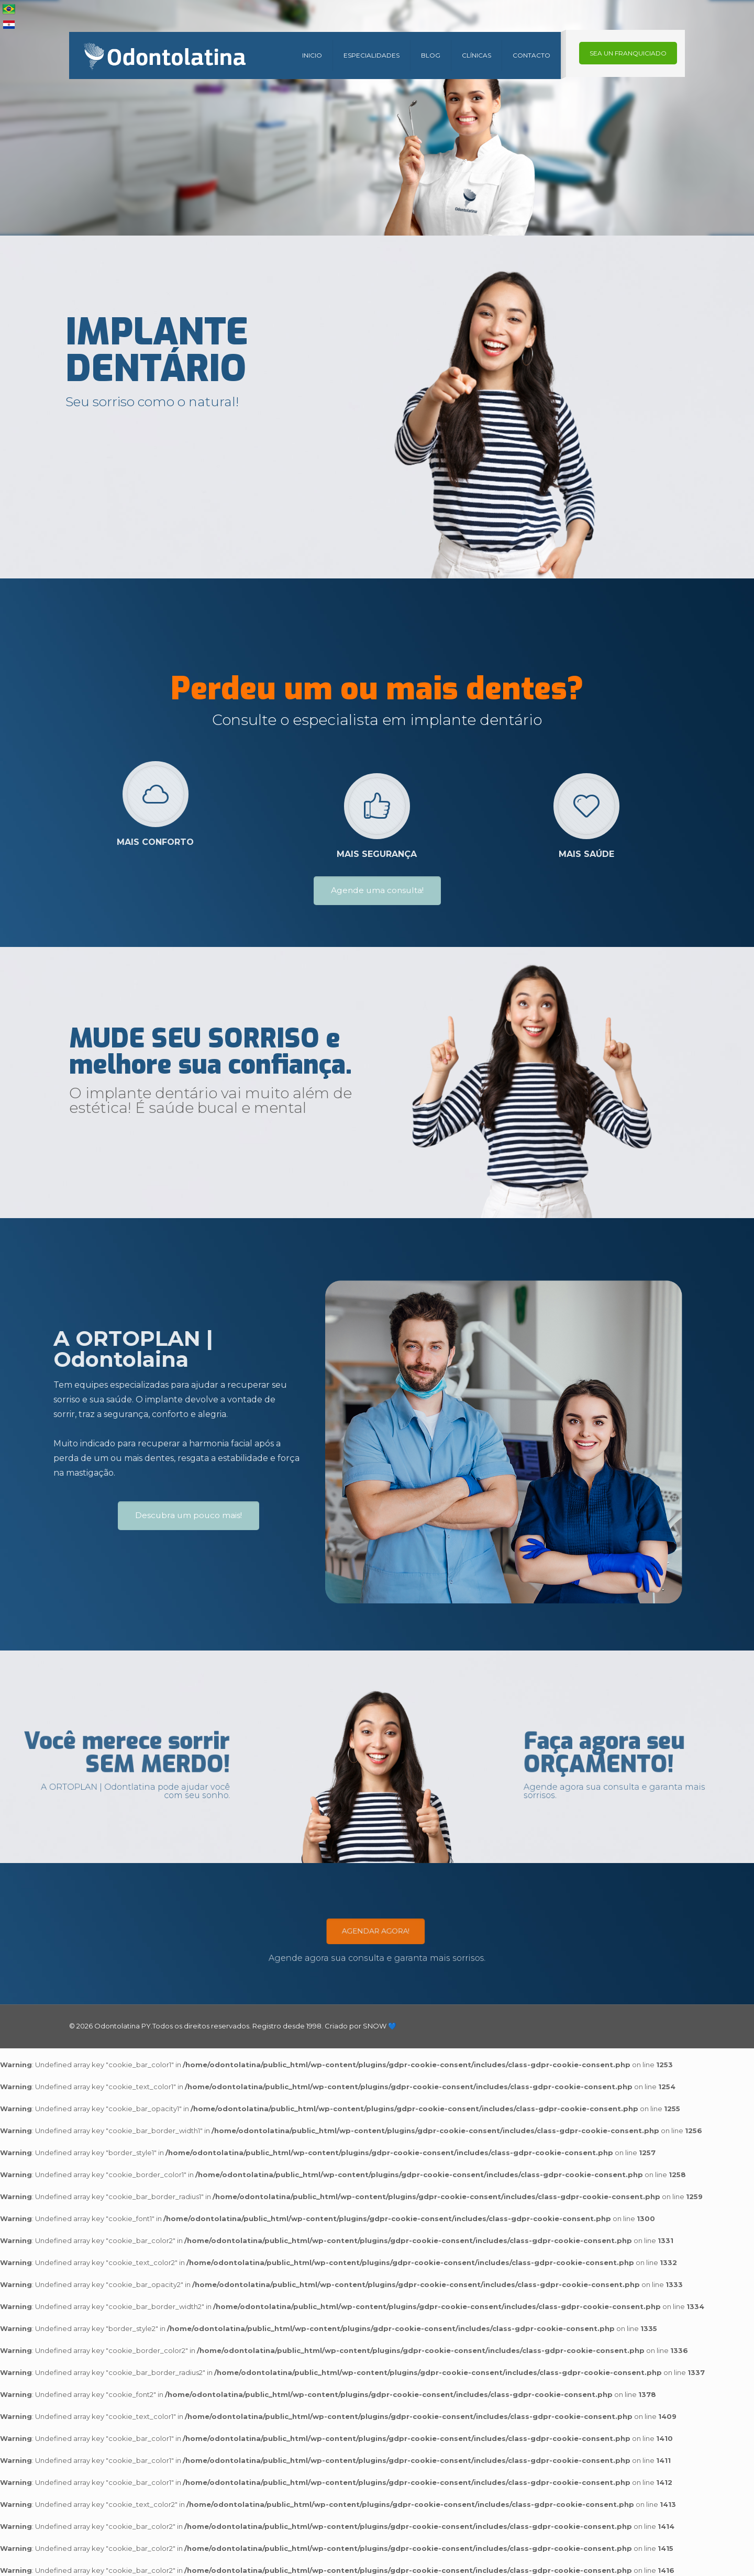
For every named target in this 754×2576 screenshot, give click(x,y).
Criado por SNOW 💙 (359, 2026)
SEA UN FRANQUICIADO (628, 53)
